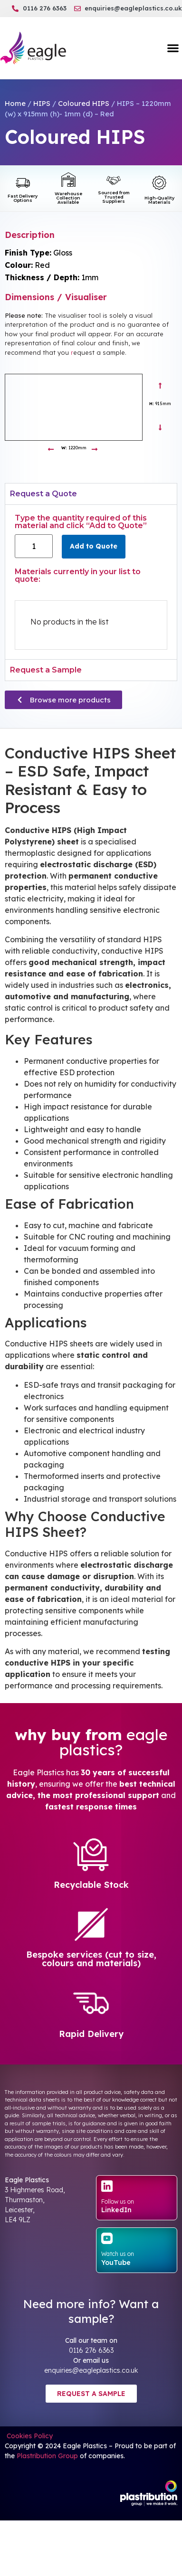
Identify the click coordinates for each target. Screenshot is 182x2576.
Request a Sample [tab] (46, 669)
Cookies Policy (29, 2436)
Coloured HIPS (83, 103)
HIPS (41, 103)
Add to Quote (93, 546)
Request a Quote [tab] (43, 493)
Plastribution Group (47, 2456)
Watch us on (117, 2253)
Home (15, 103)
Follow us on (117, 2201)
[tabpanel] (91, 581)
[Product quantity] (34, 546)
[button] (172, 48)
